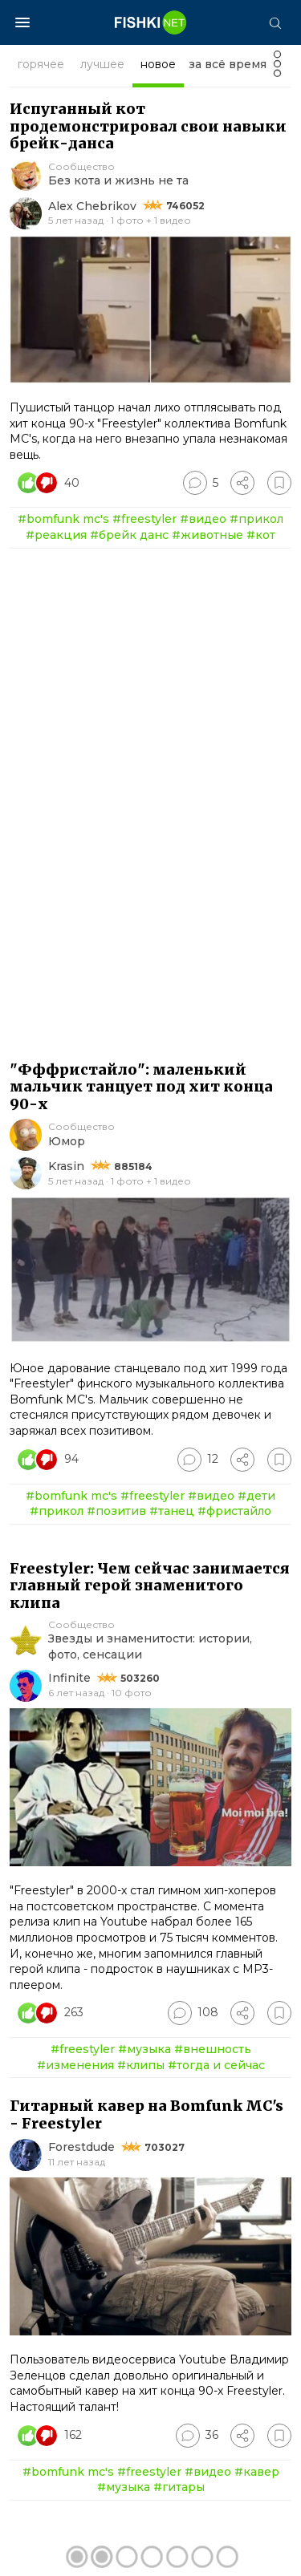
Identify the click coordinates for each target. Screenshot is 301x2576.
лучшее (102, 64)
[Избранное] (279, 483)
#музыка (144, 2049)
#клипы (141, 2065)
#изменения (75, 2065)
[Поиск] (274, 22)
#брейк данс (129, 535)
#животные (207, 535)
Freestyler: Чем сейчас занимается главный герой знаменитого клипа (150, 1585)
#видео (203, 519)
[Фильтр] (277, 69)
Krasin (66, 1166)
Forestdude (81, 2147)
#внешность (212, 2049)
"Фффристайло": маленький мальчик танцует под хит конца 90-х (141, 1086)
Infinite (69, 1678)
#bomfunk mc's (63, 519)
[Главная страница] (151, 22)
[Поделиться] (242, 483)
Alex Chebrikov (92, 206)
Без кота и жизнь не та (118, 180)
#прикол (256, 519)
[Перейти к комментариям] (200, 483)
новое (158, 64)
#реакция (56, 535)
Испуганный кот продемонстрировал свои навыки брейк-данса (148, 125)
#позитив (116, 1511)
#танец (171, 1511)
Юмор (66, 1141)
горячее (41, 64)
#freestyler (144, 519)
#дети (256, 1495)
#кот (260, 535)
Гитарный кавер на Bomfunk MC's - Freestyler (146, 2114)
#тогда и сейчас (216, 2065)
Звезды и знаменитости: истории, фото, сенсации (150, 1646)
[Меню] (22, 22)
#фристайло (234, 1511)
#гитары (179, 2487)
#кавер (256, 2472)
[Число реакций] (50, 483)
